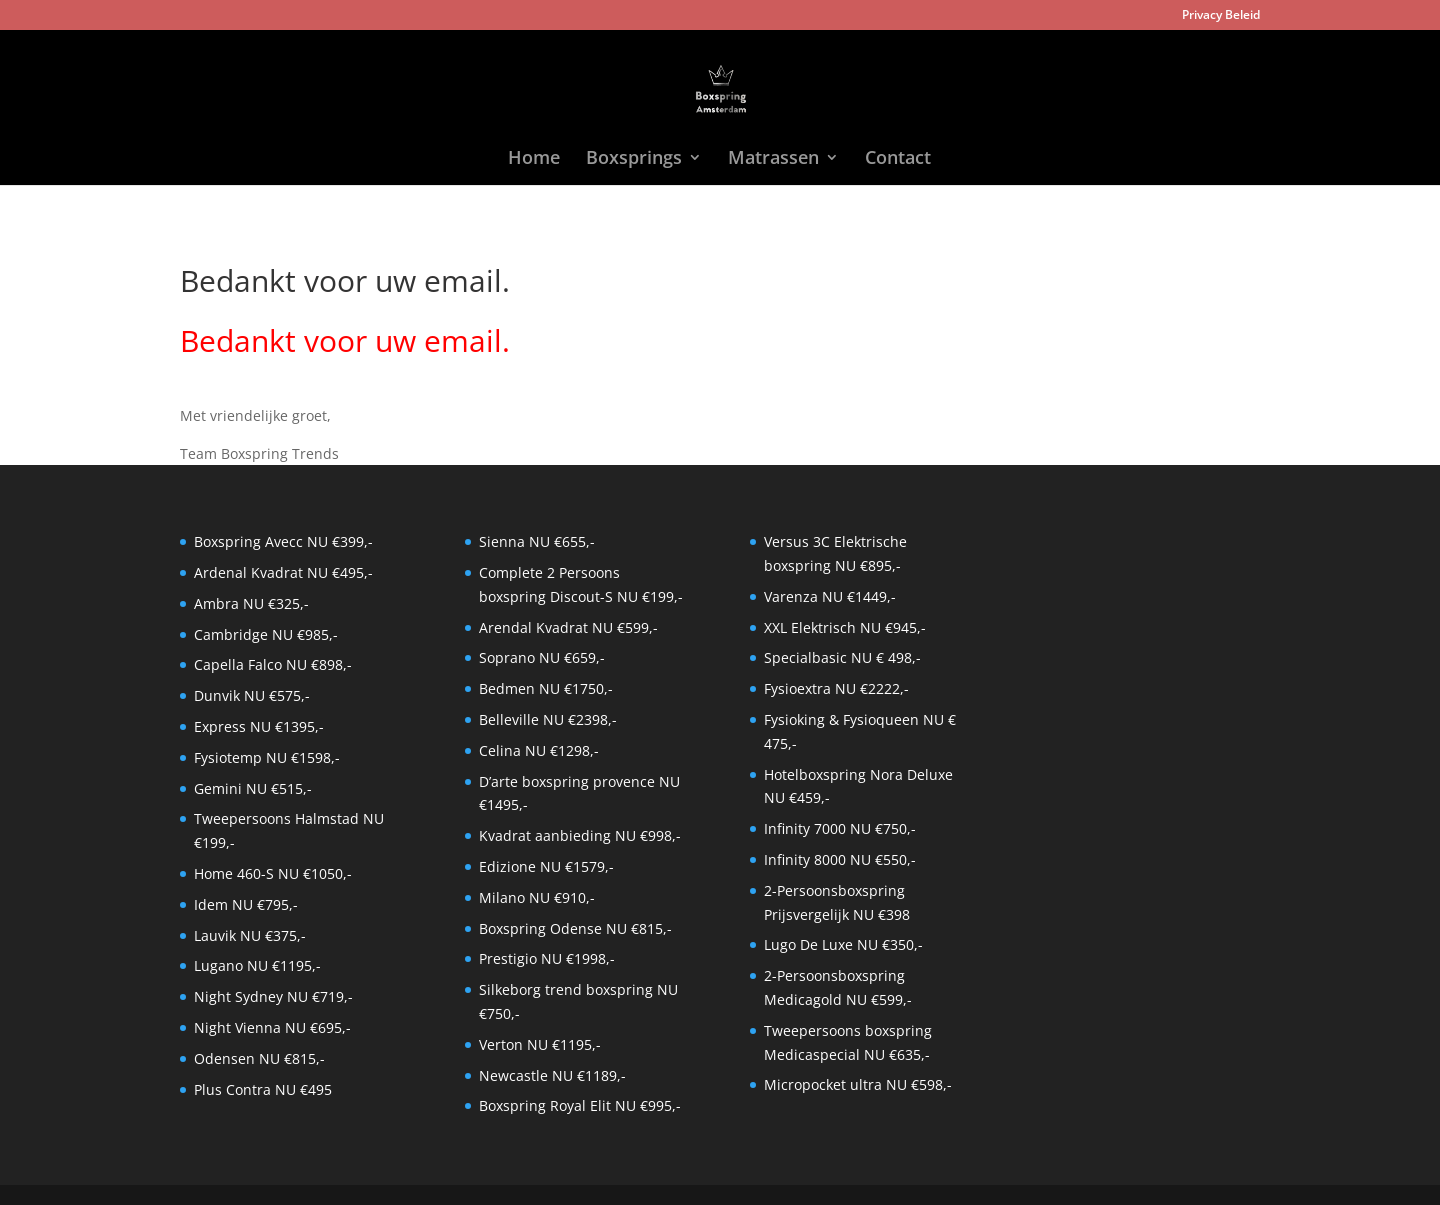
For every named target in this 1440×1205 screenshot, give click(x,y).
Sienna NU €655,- (537, 541)
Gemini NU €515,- (253, 788)
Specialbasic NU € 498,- (842, 657)
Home (534, 159)
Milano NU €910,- (537, 897)
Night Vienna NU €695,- (272, 1027)
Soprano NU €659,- (542, 657)
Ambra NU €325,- (251, 603)
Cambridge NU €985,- (266, 634)
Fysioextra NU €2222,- (836, 688)
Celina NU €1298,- (539, 750)
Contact (898, 159)
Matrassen (773, 159)
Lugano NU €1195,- (257, 965)
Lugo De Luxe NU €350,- (843, 944)
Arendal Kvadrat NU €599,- (568, 627)
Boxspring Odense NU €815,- (575, 928)
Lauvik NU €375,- (250, 935)
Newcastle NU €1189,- (552, 1075)
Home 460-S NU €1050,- (273, 873)
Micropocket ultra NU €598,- (858, 1084)
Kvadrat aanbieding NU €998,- (580, 835)
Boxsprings (634, 159)
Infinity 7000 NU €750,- (840, 828)
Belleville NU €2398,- (548, 719)
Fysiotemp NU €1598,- (267, 757)
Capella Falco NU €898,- (273, 664)
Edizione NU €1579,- (546, 866)
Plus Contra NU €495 (263, 1089)
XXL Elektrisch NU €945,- (845, 627)
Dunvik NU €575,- (252, 695)
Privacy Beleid (1221, 16)
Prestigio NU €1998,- (547, 958)
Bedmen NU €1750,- (546, 688)
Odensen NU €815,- (259, 1058)
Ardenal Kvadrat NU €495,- (283, 572)
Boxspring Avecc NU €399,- (283, 541)
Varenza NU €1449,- (830, 596)
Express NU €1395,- (259, 726)
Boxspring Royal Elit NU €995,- (580, 1105)
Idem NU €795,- (246, 904)
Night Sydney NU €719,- (273, 996)
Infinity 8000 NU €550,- (840, 859)
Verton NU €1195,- (540, 1044)
